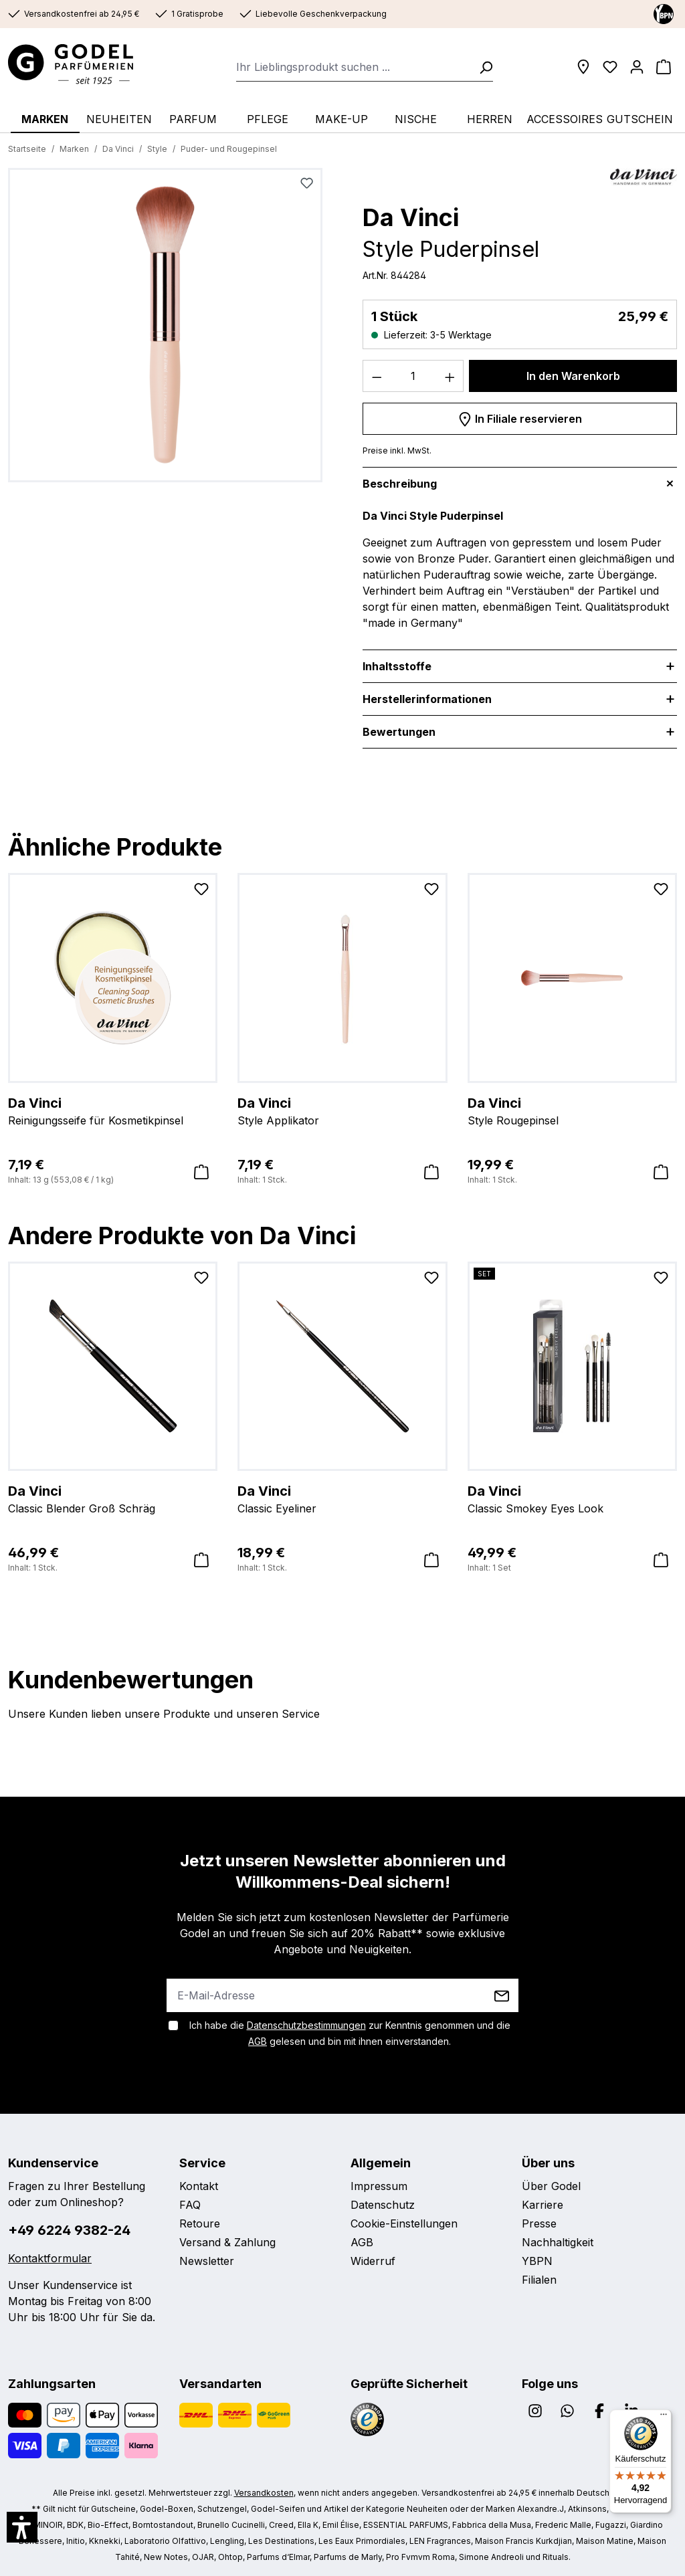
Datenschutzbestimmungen (306, 2025)
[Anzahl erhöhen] (450, 376)
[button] (22, 2527)
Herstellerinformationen (427, 699)
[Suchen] (481, 67)
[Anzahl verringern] (377, 376)
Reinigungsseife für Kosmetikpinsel (112, 1110)
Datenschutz (383, 2204)
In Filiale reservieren (520, 416)
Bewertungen (399, 731)
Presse (539, 2223)
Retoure (199, 2223)
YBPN (537, 2261)
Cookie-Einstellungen (404, 2223)
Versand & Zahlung (227, 2242)
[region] (165, 330)
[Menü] (664, 2417)
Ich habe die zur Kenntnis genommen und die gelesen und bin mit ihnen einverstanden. (349, 2033)
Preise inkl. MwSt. (397, 450)
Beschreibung (400, 483)
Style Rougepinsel (572, 1110)
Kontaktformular (50, 2258)
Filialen (539, 2279)
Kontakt (198, 2186)
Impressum (379, 2186)
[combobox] (353, 67)
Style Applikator (342, 1110)
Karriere (542, 2204)
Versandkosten (264, 2493)
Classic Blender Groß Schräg (112, 1498)
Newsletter (206, 2261)
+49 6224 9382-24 (69, 2230)
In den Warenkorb (573, 376)
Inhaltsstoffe (397, 666)
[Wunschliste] (610, 67)
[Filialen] (583, 67)
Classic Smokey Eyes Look (572, 1498)
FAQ (190, 2204)
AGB (257, 2041)
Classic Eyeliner (342, 1498)
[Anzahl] (413, 376)
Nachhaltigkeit (557, 2242)
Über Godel (551, 2186)
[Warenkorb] (663, 67)
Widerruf (373, 2261)
